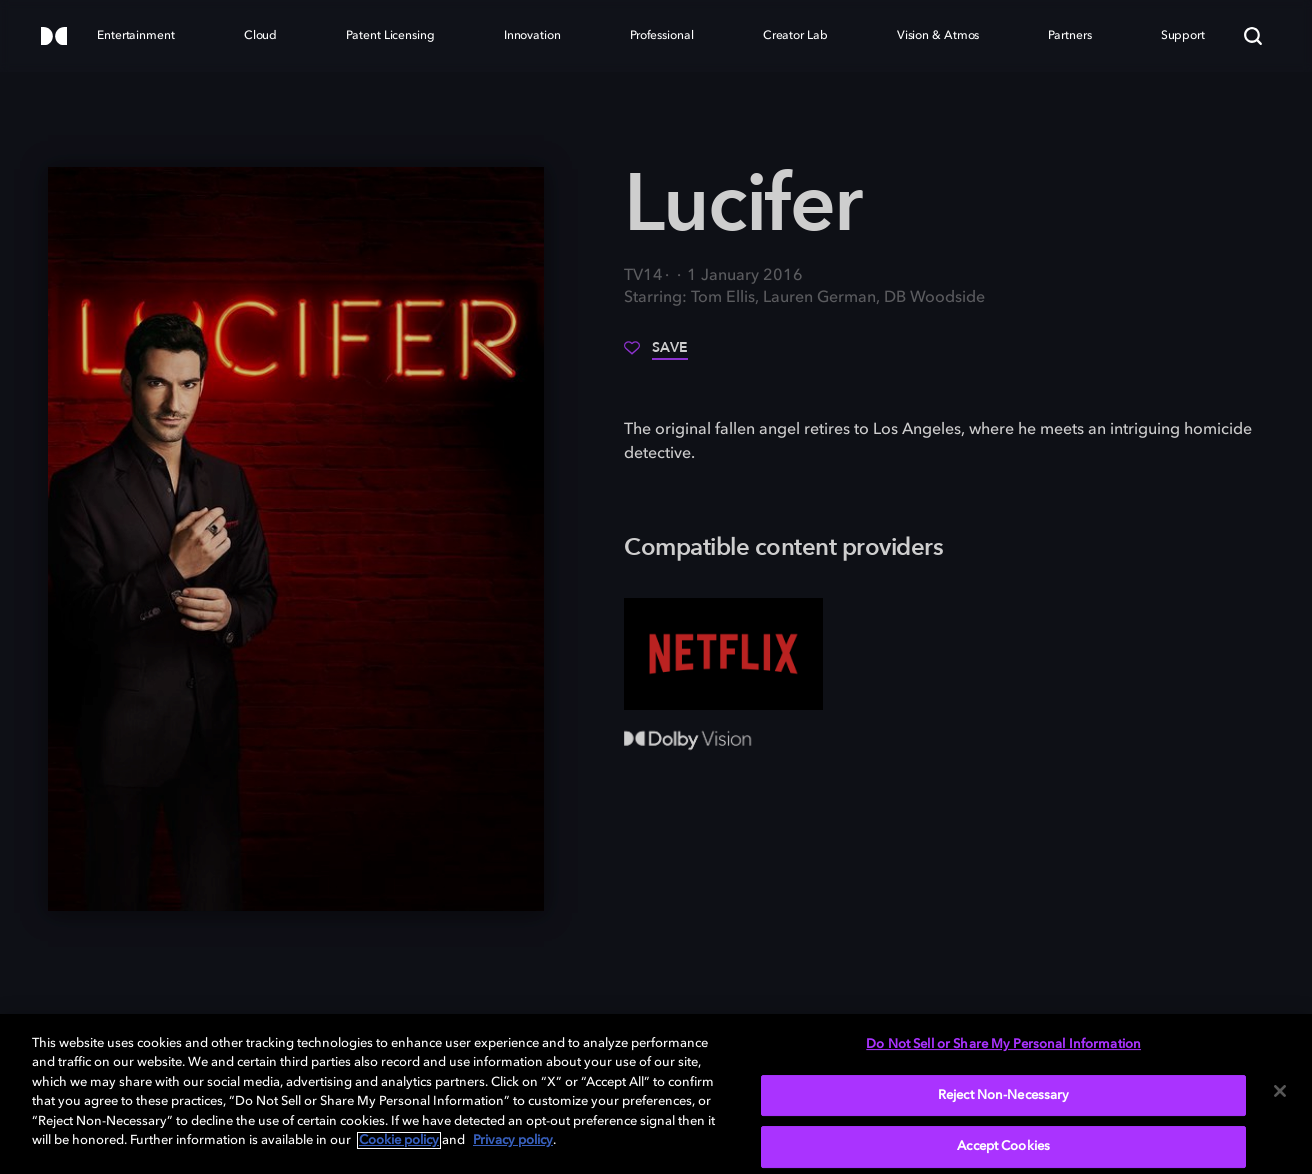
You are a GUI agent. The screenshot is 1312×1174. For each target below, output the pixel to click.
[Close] (1280, 1091)
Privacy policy (513, 1140)
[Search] (1253, 36)
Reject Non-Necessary (1004, 1095)
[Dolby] (54, 37)
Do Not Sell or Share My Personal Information (1003, 1044)
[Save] (656, 355)
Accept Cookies (1003, 1146)
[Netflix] (723, 654)
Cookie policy (399, 1140)
